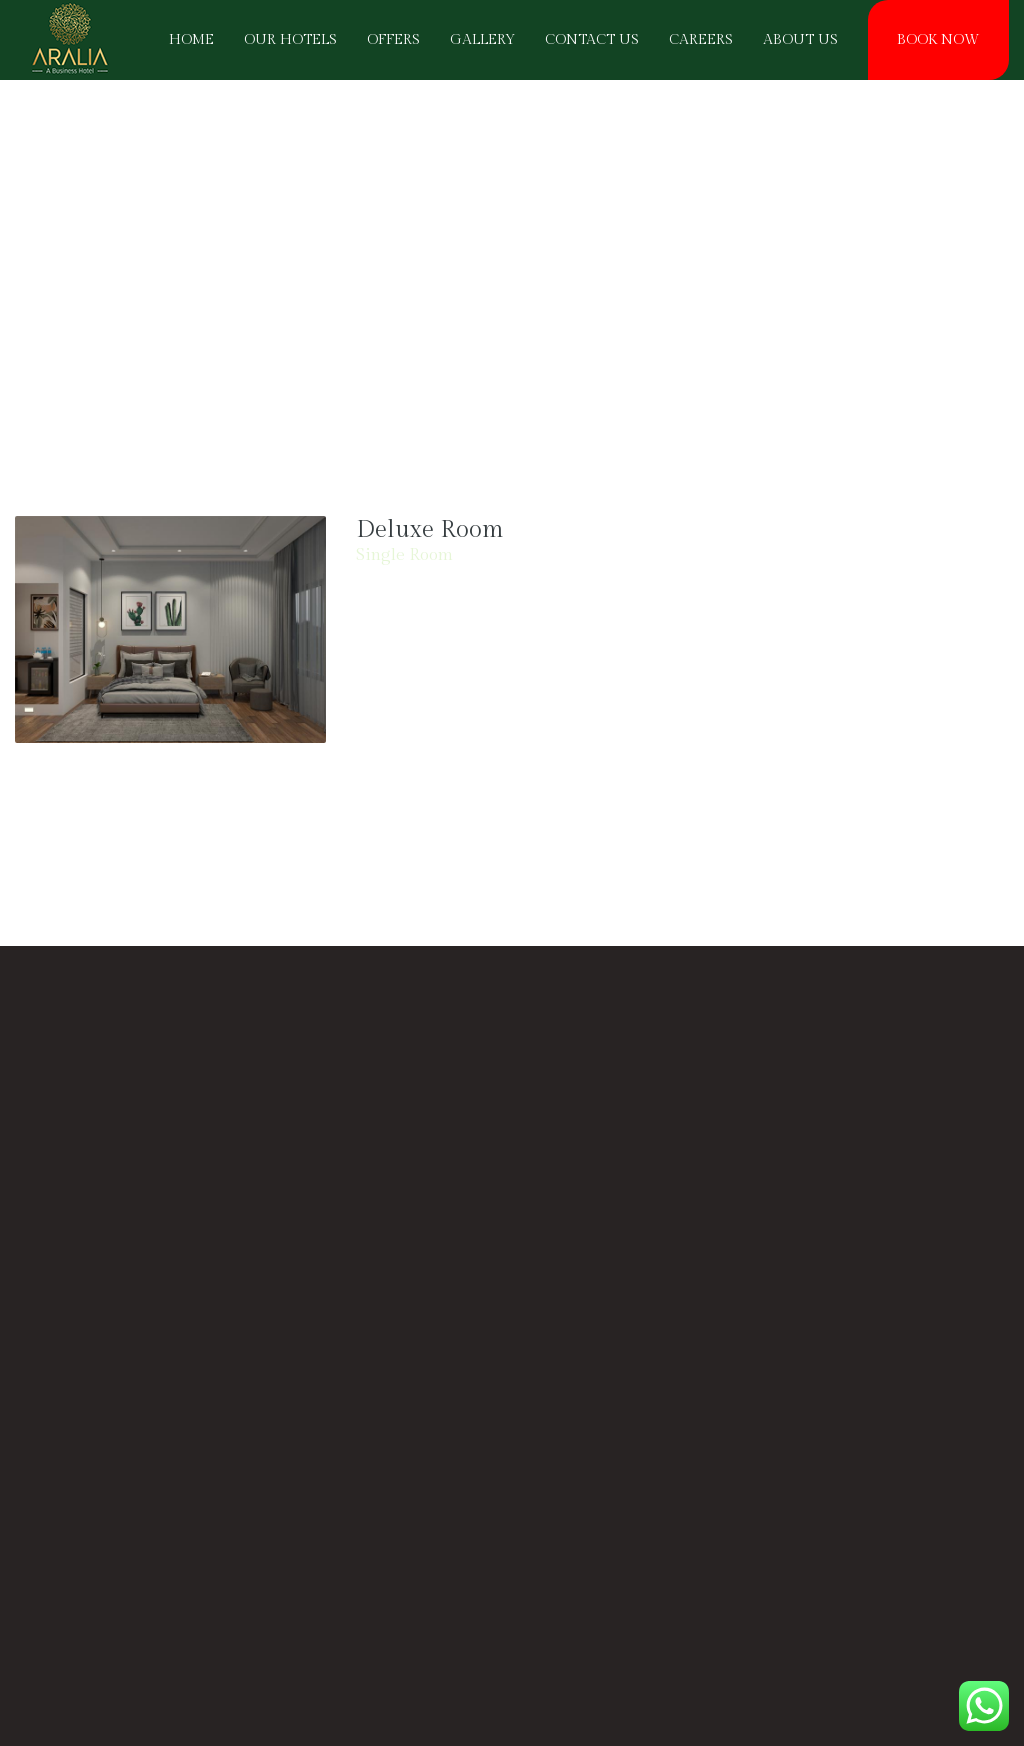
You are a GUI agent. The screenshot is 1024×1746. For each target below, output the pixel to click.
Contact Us (592, 40)
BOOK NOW (938, 40)
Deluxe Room (430, 530)
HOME (191, 40)
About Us (800, 40)
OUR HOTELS (290, 40)
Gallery (482, 40)
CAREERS (701, 40)
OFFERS (393, 40)
